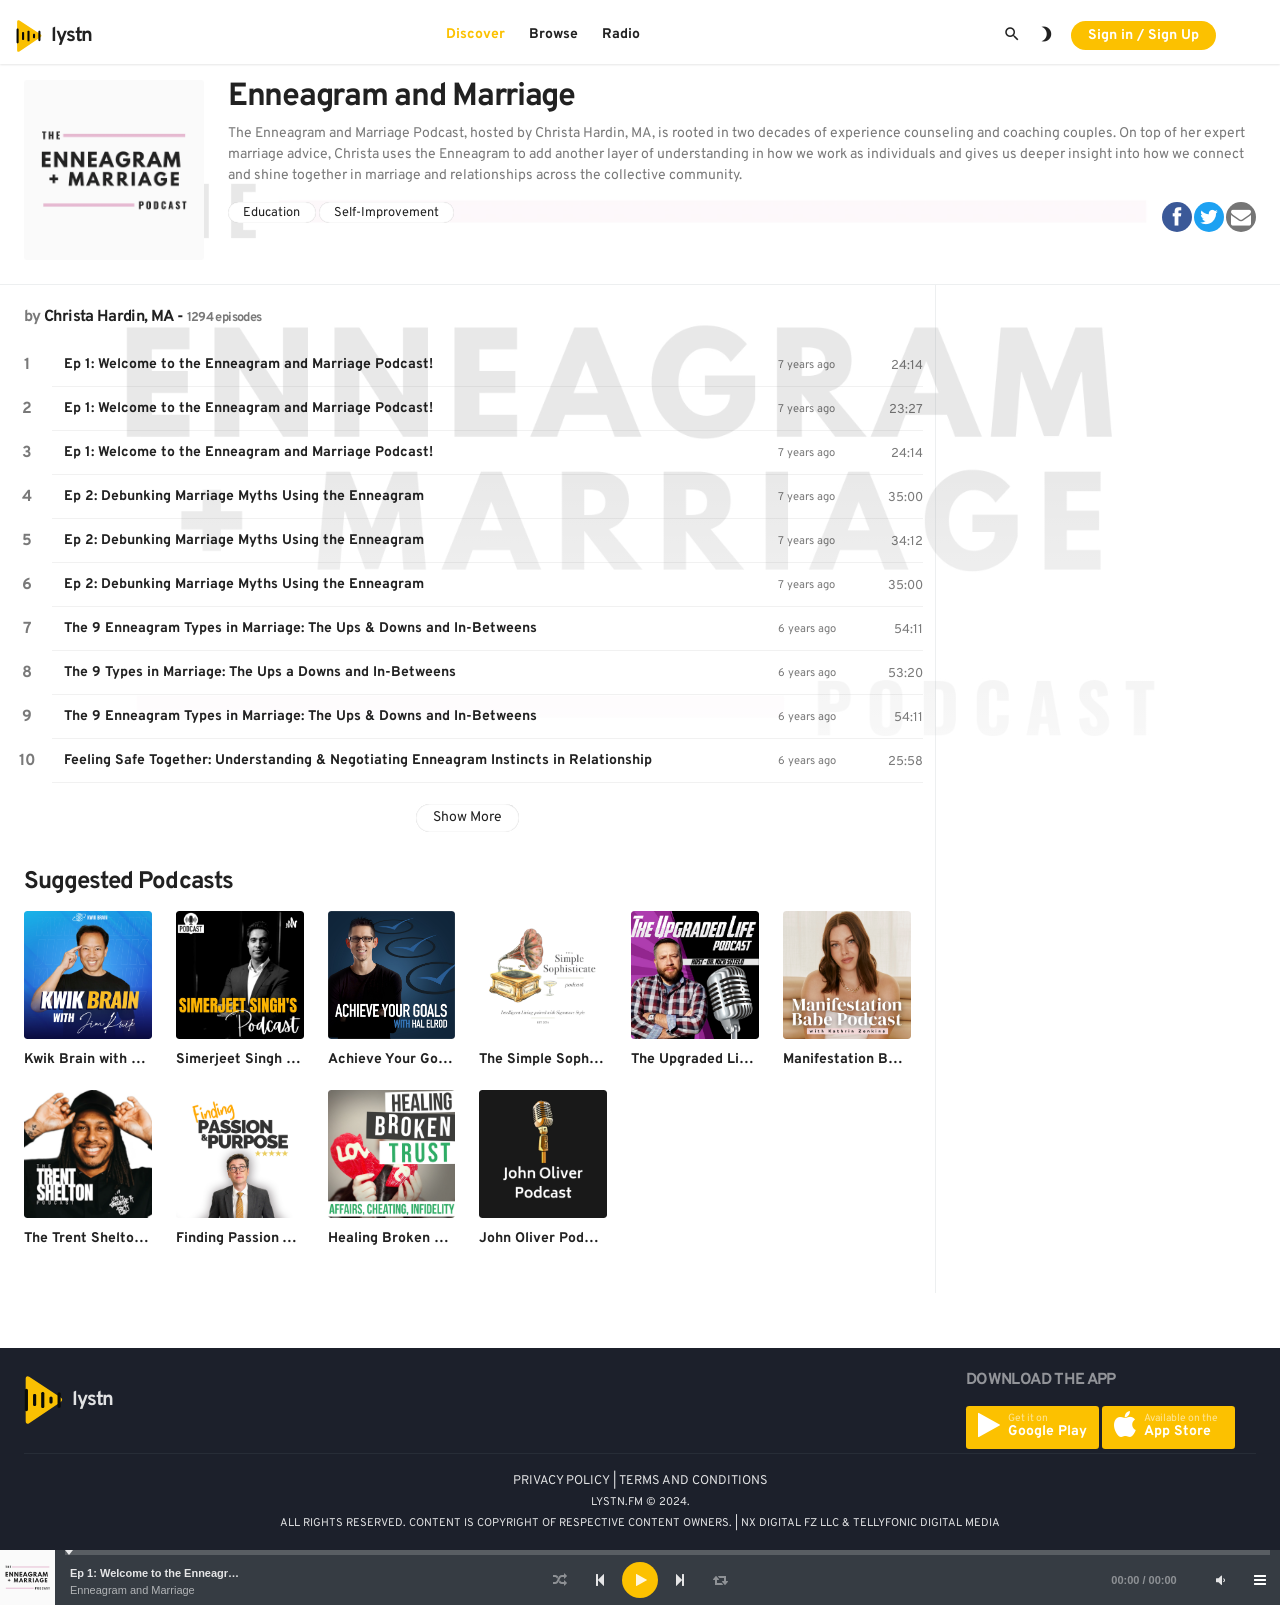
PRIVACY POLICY (561, 1481)
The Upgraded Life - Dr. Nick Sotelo (748, 1059)
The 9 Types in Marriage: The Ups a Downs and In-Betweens (260, 672)
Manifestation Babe (847, 1059)
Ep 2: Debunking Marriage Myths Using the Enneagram (244, 496)
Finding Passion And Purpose (271, 1238)
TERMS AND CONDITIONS (693, 1481)
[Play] (640, 1580)
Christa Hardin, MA (108, 317)
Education (271, 213)
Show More (467, 817)
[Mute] (1220, 1580)
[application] (640, 1580)
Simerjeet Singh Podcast (258, 1059)
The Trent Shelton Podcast (112, 1238)
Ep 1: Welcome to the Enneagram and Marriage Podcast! (217, 1573)
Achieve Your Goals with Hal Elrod (441, 1059)
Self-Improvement (386, 213)
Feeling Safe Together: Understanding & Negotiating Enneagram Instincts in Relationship (358, 760)
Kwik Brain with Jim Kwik (107, 1059)
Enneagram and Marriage (132, 1590)
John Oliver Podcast (546, 1238)
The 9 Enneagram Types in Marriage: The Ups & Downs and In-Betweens (300, 628)
